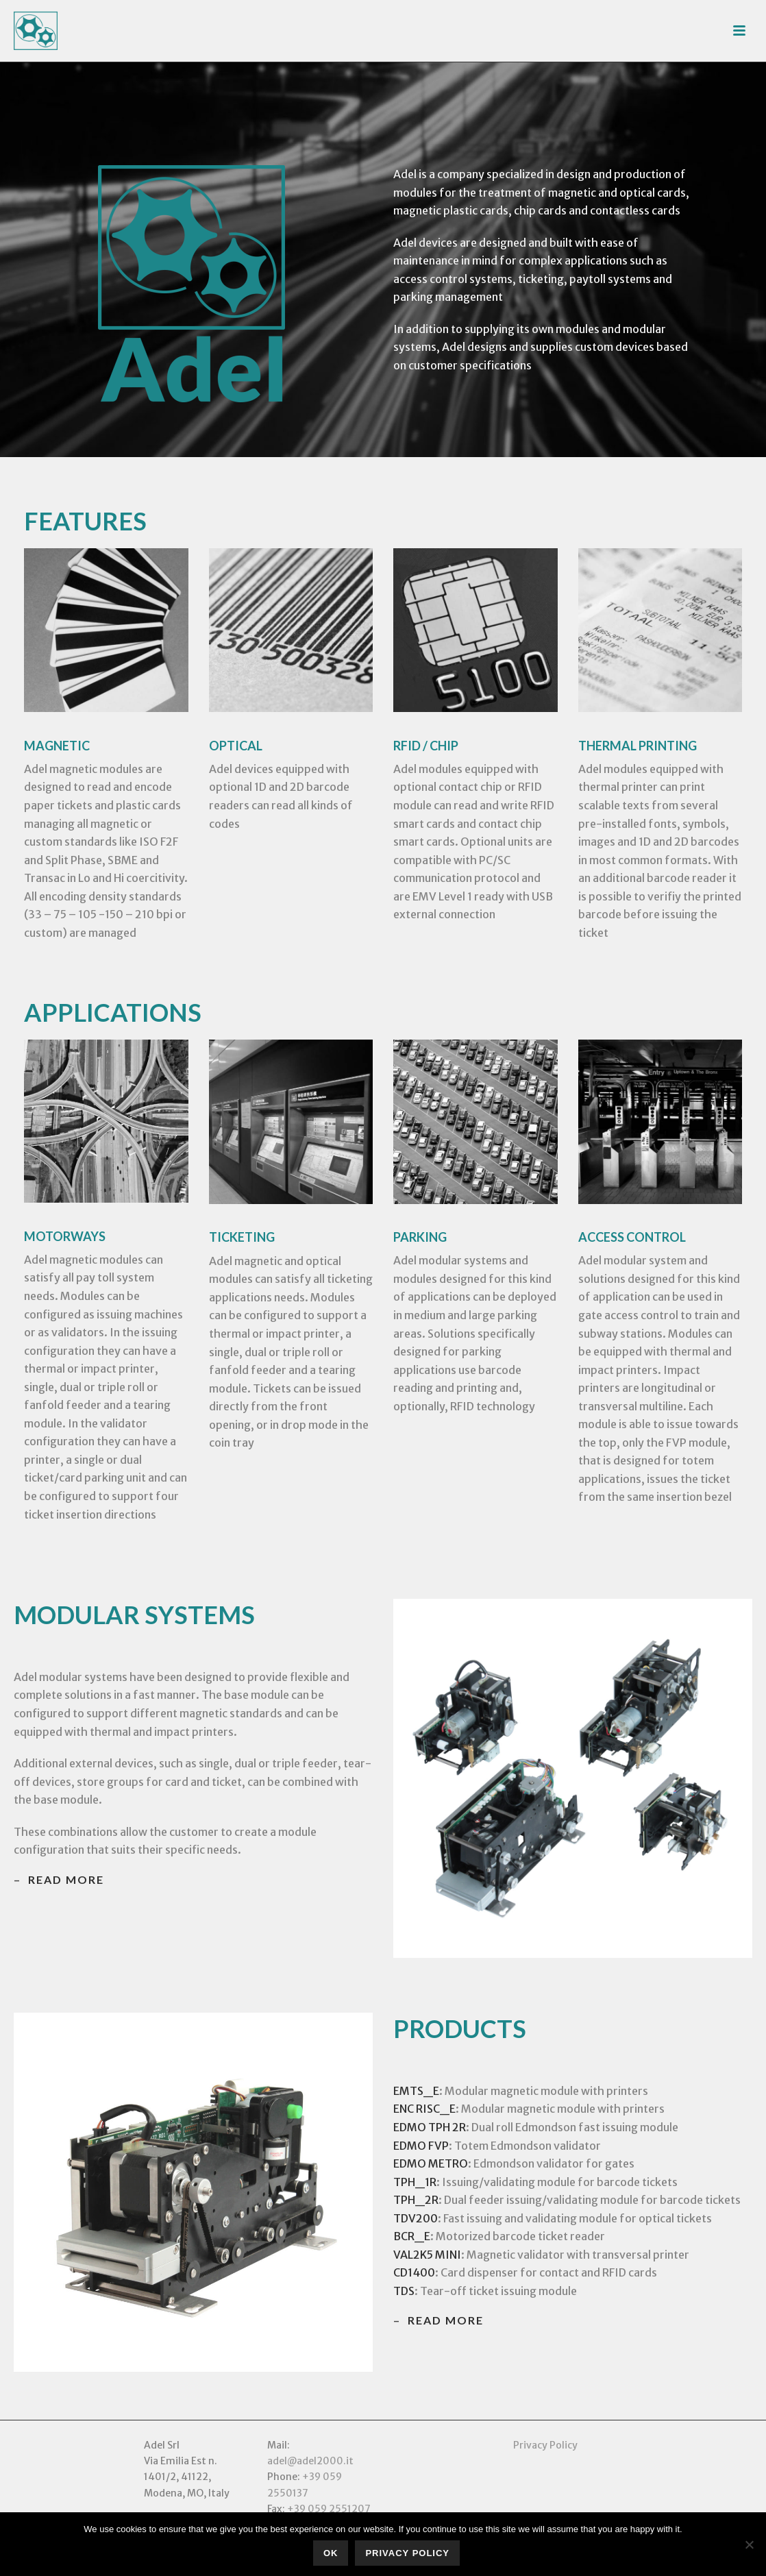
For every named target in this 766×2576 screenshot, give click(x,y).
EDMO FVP (421, 2145)
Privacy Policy (545, 2445)
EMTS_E (416, 2091)
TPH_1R (414, 2182)
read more (66, 1879)
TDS (404, 2291)
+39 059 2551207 (329, 2509)
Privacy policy (407, 2553)
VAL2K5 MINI (427, 2254)
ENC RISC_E (424, 2108)
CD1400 (414, 2272)
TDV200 (415, 2218)
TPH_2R (415, 2200)
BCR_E (411, 2236)
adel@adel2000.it (310, 2461)
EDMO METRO (430, 2163)
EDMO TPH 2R (429, 2127)
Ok (330, 2553)
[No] (749, 2544)
